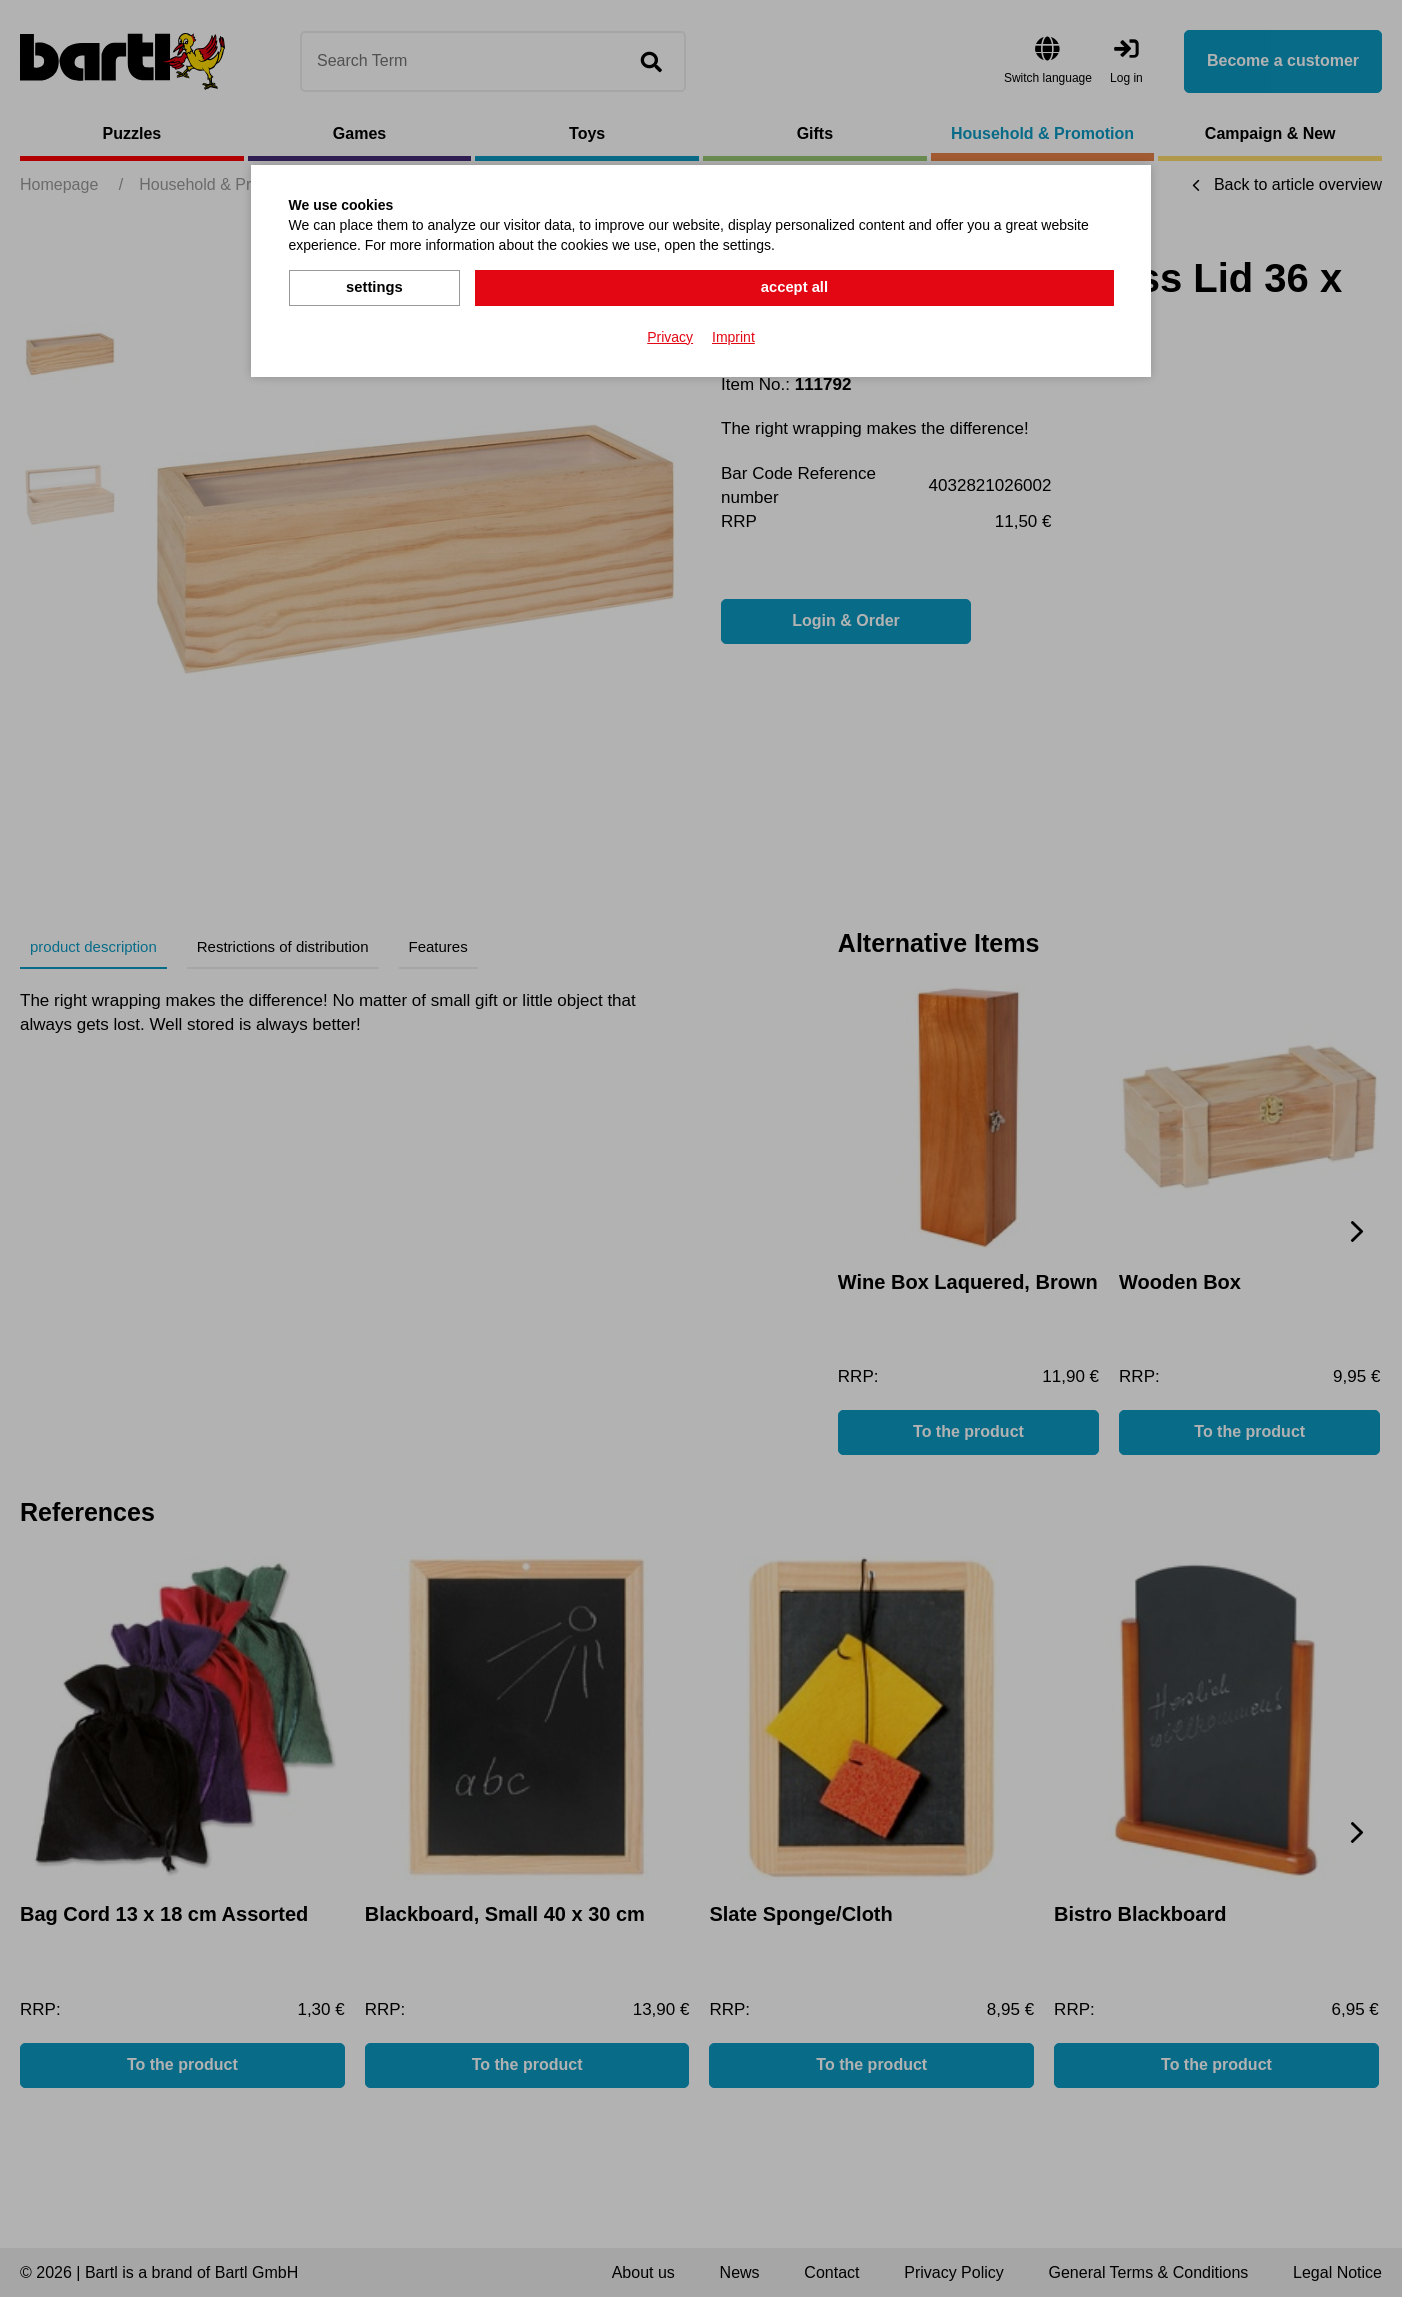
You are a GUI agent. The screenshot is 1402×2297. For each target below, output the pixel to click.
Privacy (670, 334)
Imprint (733, 334)
